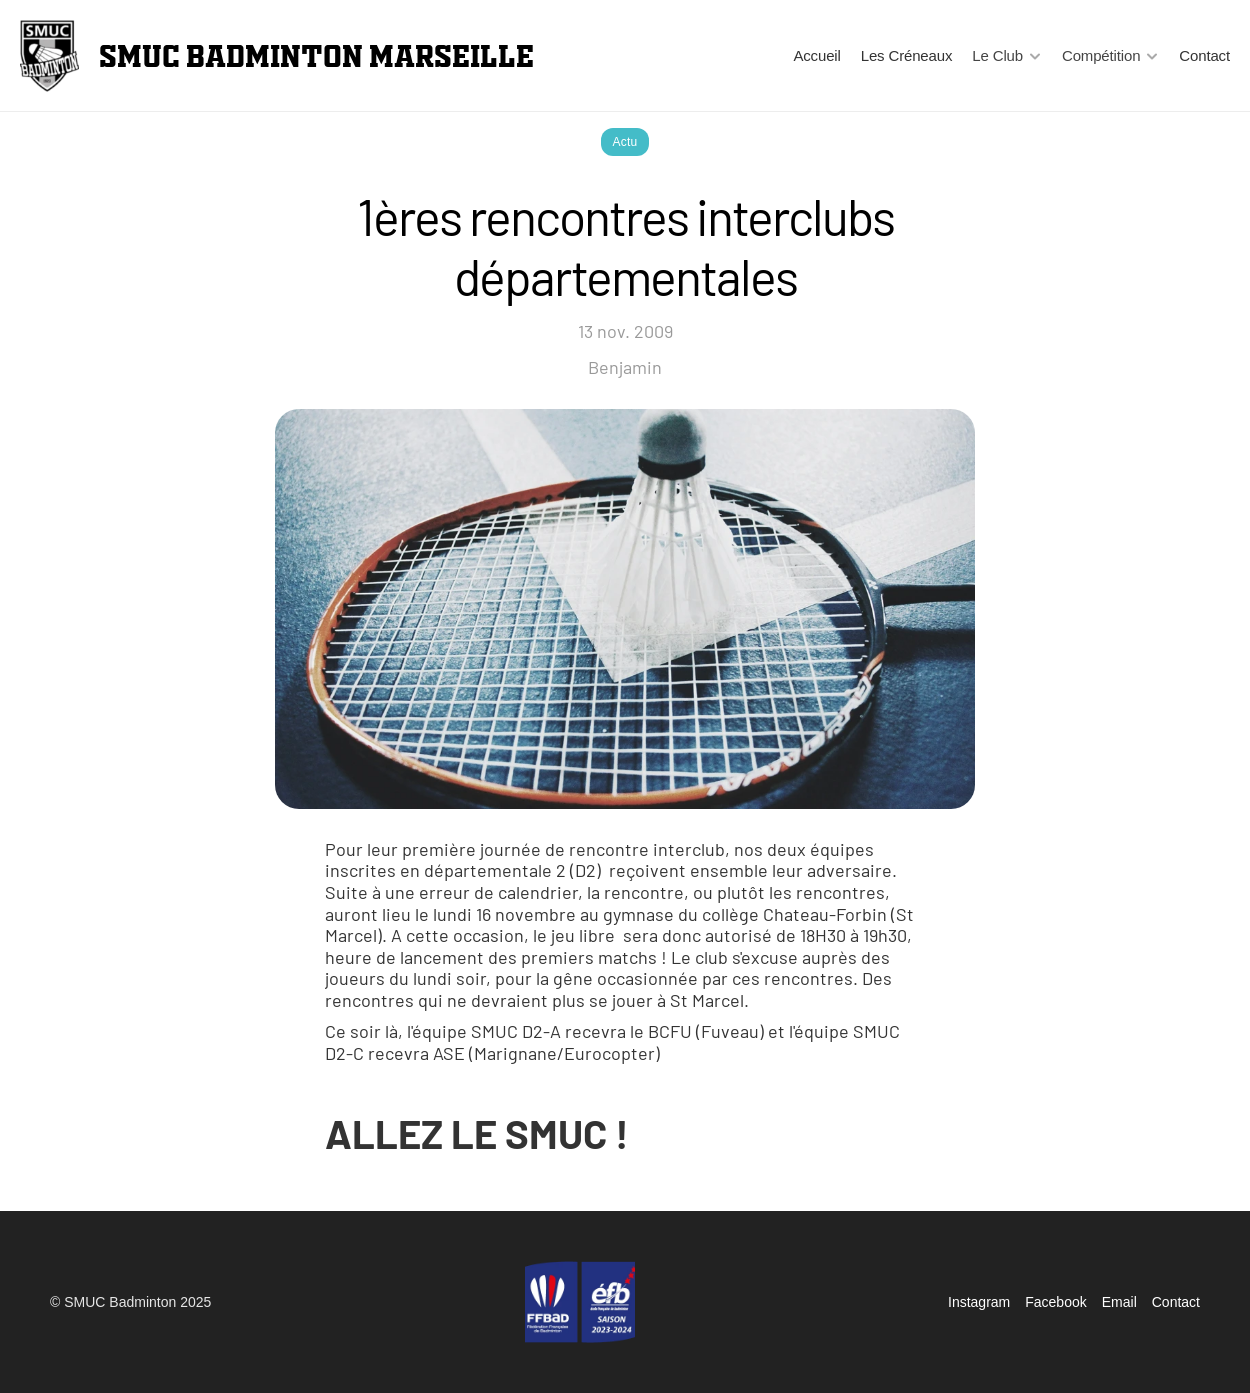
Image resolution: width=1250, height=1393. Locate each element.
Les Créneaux (907, 55)
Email (1119, 1302)
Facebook (1055, 1302)
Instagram (979, 1302)
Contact (1204, 55)
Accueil (816, 55)
